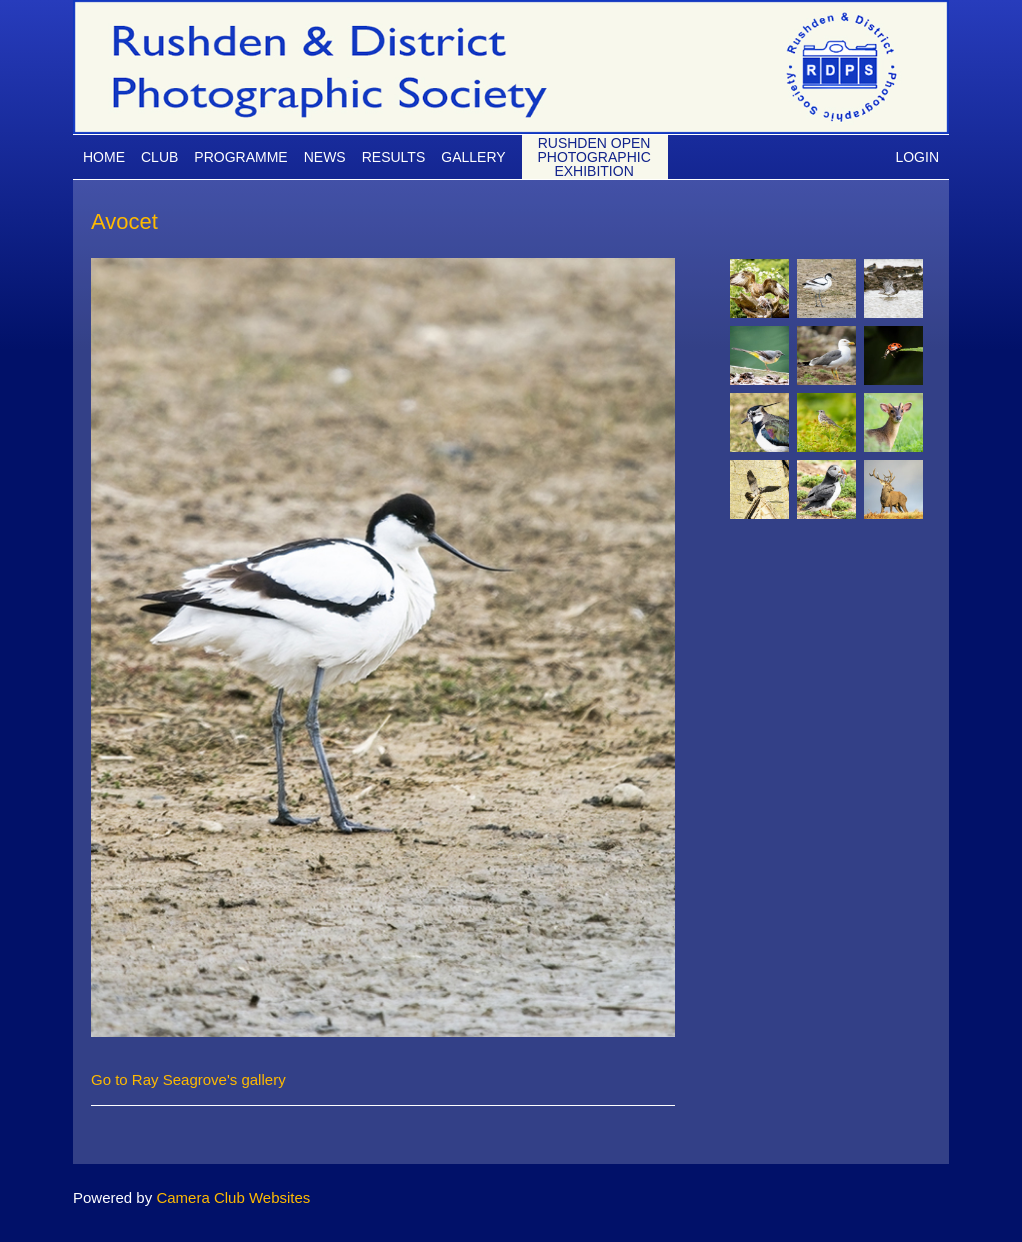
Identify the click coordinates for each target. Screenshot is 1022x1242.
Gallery (473, 157)
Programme (240, 157)
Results (394, 157)
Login (917, 157)
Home (104, 157)
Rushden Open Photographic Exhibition (593, 157)
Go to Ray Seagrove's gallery (188, 1079)
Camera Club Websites (233, 1197)
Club (159, 157)
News (325, 157)
